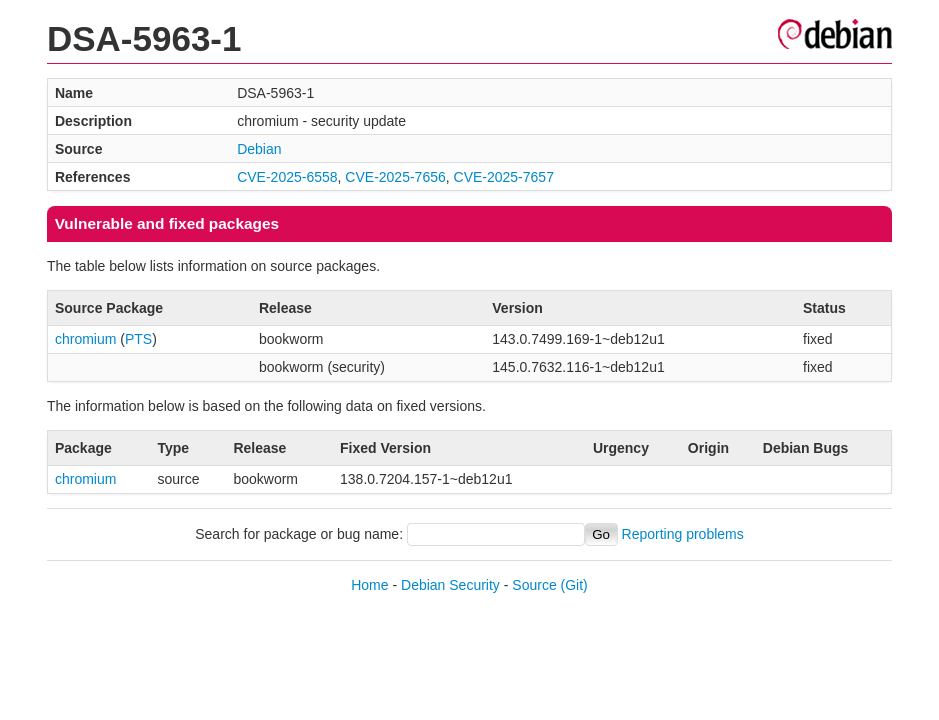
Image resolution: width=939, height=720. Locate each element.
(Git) (574, 585)
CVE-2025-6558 (287, 177)
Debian (259, 149)
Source (534, 585)
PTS (138, 339)
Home (369, 585)
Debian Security (450, 585)
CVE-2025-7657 (504, 177)
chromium (85, 339)
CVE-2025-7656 (395, 177)
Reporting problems (683, 534)
